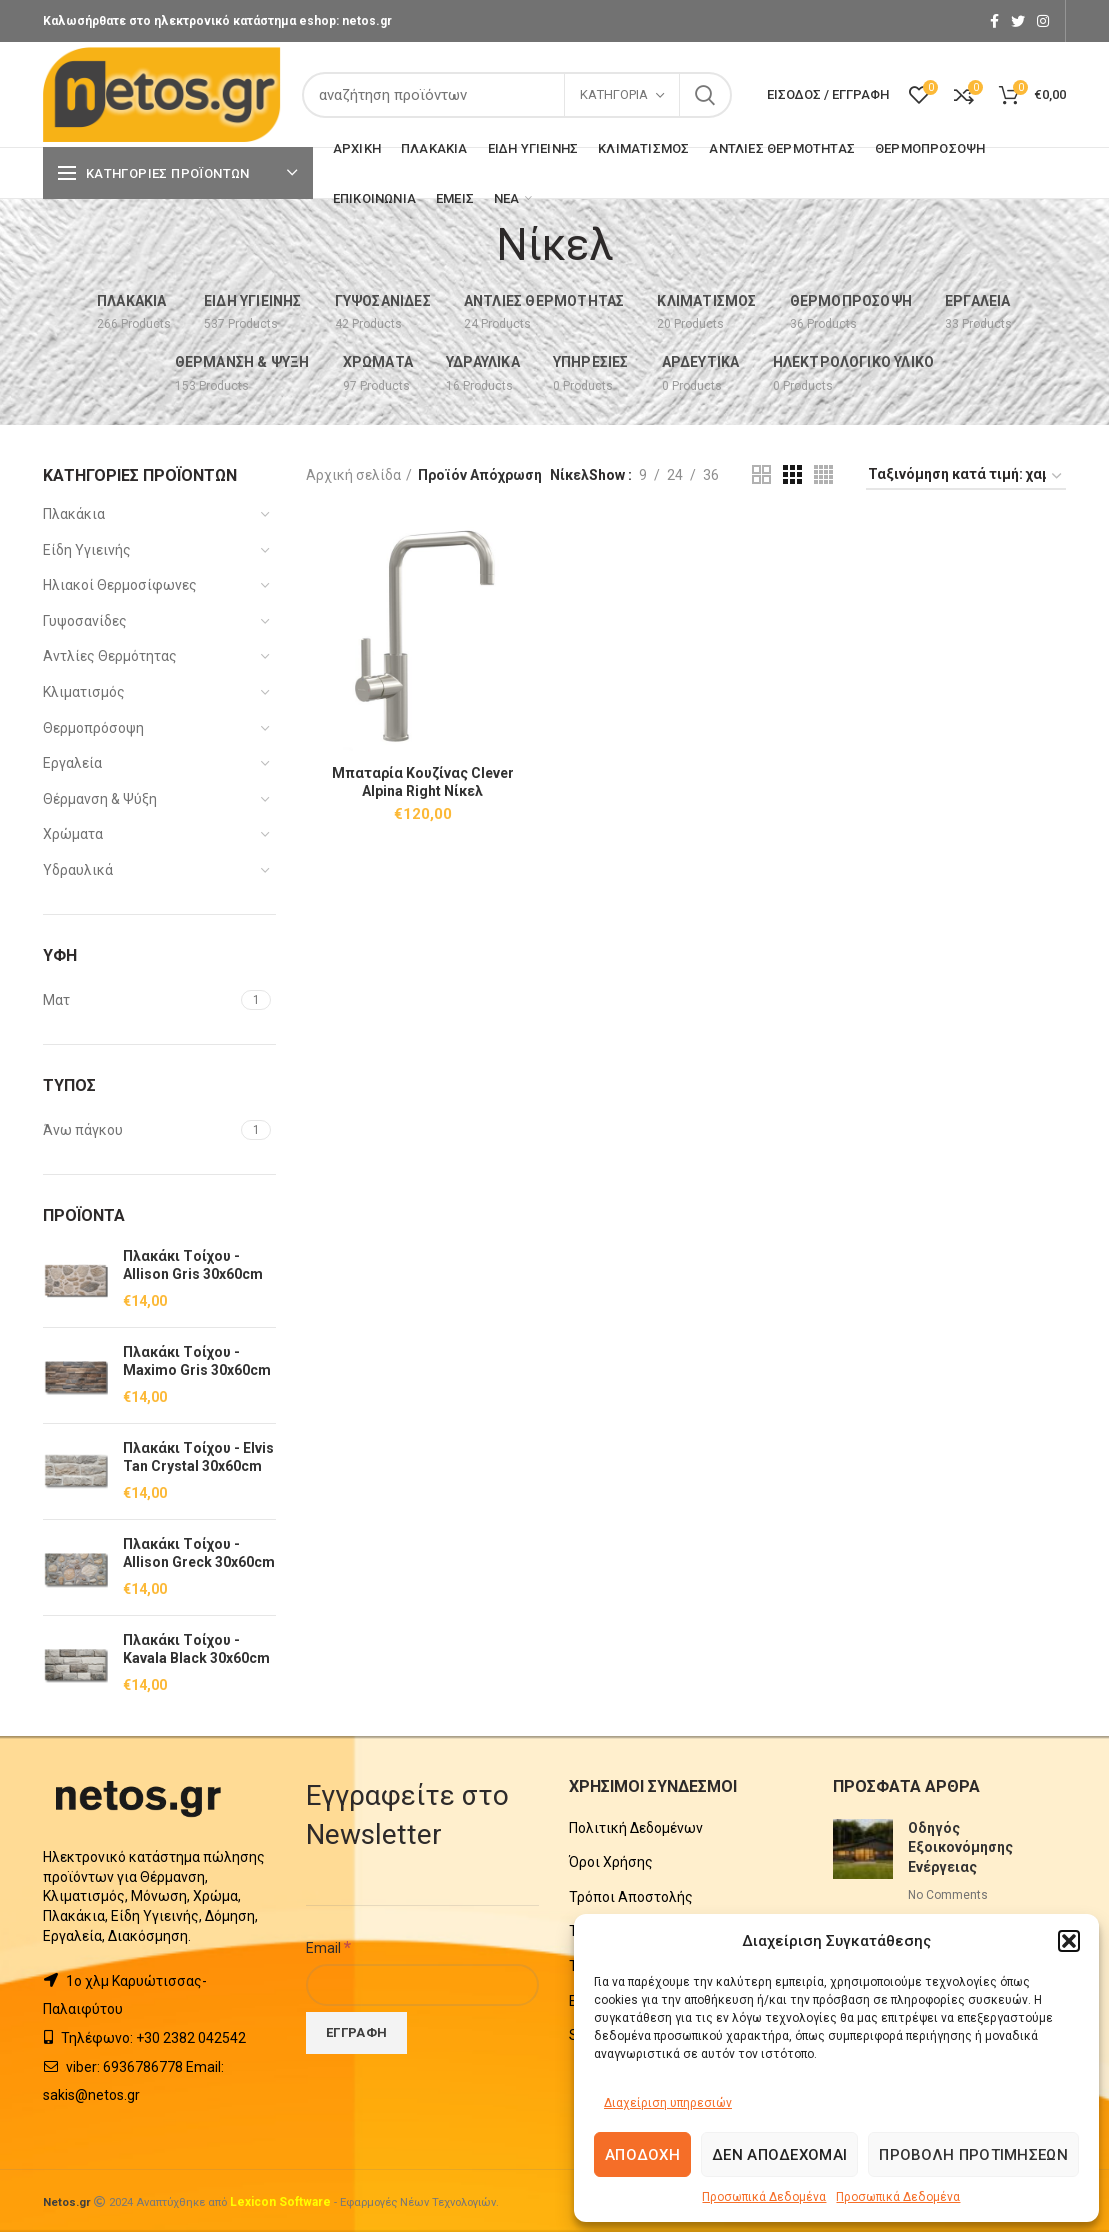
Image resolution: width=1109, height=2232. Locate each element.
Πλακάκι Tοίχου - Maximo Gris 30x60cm (197, 1361)
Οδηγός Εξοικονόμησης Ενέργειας (960, 1847)
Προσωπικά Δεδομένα (764, 2197)
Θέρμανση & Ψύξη (100, 799)
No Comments (948, 1895)
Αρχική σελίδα (353, 475)
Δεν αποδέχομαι (779, 2155)
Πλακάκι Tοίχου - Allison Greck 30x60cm (199, 1553)
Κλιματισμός (84, 692)
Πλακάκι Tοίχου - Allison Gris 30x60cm (193, 1265)
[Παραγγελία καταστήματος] (966, 477)
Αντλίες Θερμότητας (110, 656)
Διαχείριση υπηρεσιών (668, 2103)
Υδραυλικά (78, 870)
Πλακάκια (74, 514)
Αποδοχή (642, 2155)
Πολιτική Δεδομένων (636, 1828)
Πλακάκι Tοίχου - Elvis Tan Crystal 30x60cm (198, 1457)
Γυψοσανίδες (85, 621)
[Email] (422, 1985)
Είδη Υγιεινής (87, 550)
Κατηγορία (614, 94)
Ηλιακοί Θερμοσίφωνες (120, 585)
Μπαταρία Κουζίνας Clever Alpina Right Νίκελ (423, 782)
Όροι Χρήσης (611, 1862)
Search (705, 95)
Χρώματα (73, 834)
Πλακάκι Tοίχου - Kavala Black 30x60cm (196, 1649)
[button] (1069, 1941)
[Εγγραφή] (356, 2033)
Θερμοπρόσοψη (93, 728)
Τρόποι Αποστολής (631, 1897)
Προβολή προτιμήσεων (973, 2155)
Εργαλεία (72, 763)
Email (328, 1947)
